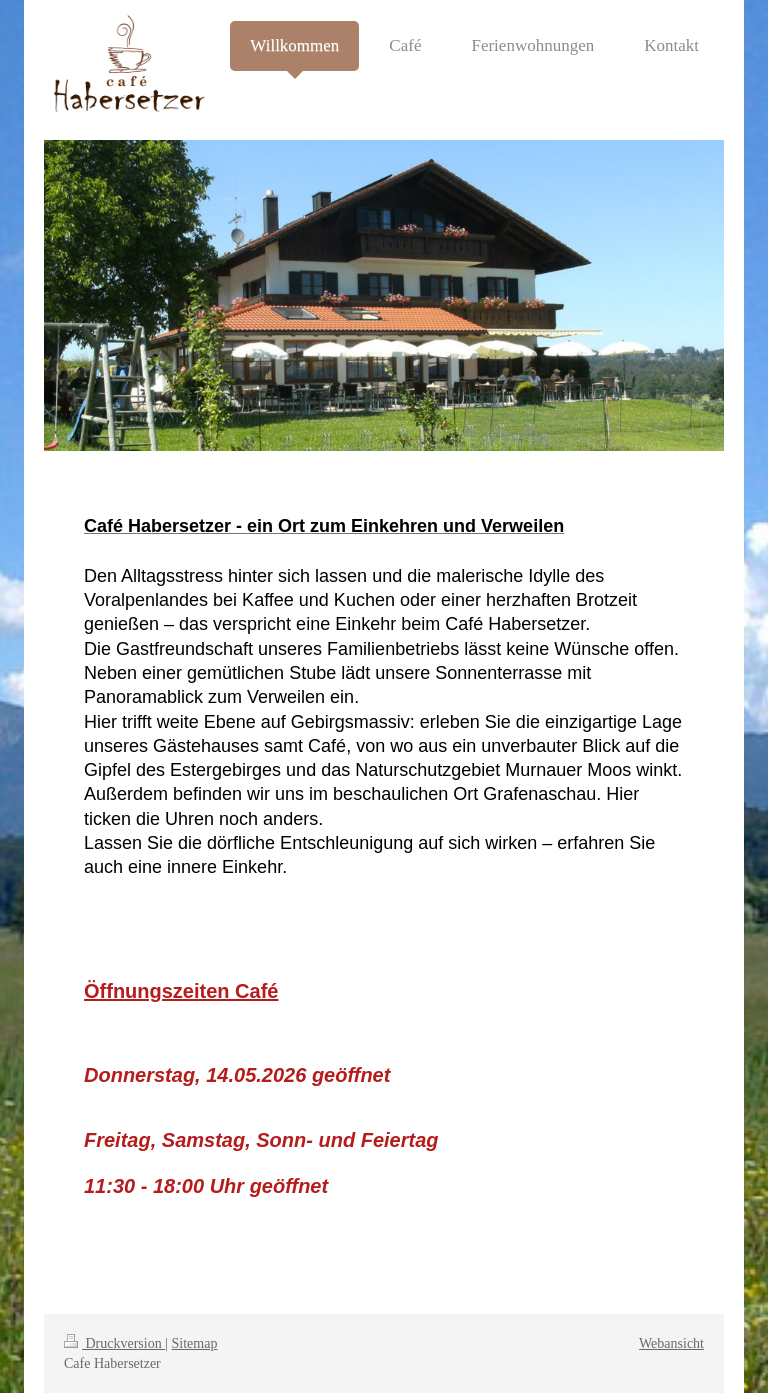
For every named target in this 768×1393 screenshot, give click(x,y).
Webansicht (671, 1343)
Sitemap (195, 1343)
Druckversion (114, 1343)
